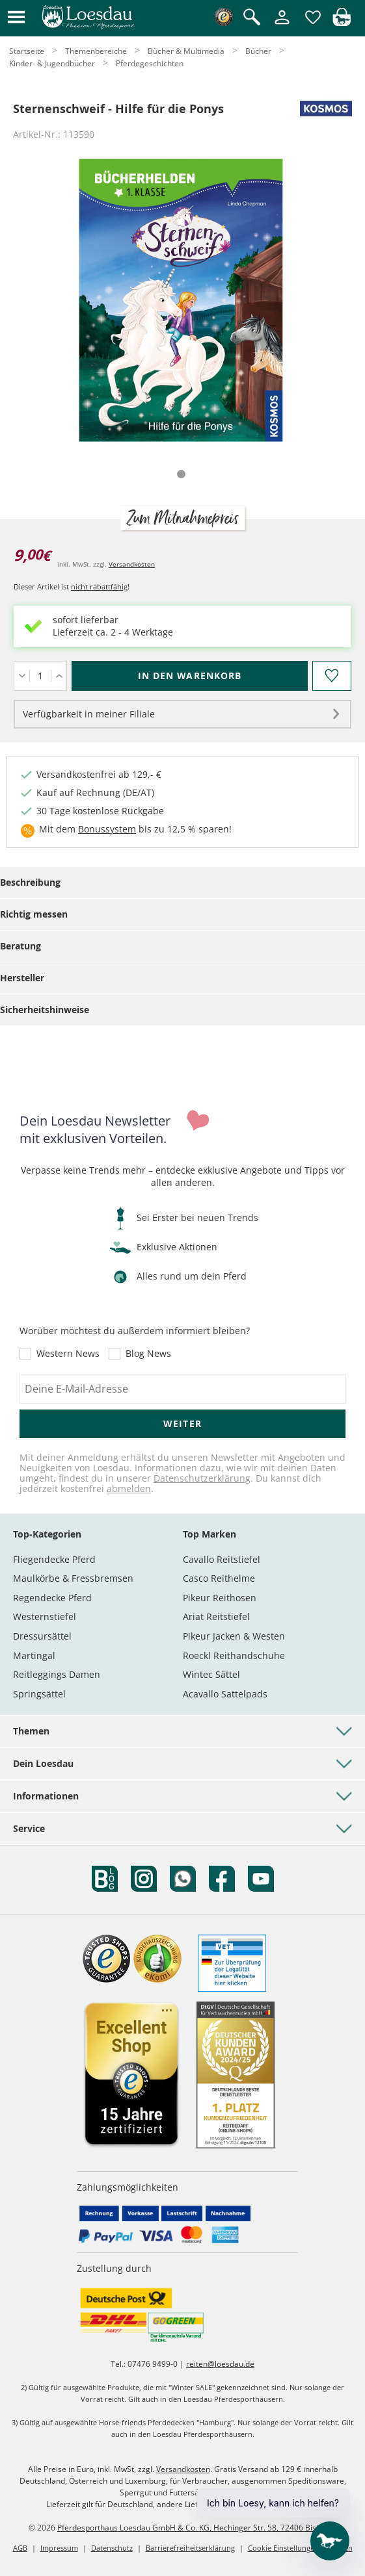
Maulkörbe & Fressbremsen (73, 1578)
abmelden (129, 1488)
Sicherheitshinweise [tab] (44, 1009)
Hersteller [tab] (22, 978)
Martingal (34, 1655)
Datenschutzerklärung (202, 1478)
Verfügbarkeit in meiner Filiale (89, 714)
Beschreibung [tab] (30, 882)
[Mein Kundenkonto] (282, 25)
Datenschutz (112, 2548)
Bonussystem (107, 829)
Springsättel (39, 1694)
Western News (68, 1353)
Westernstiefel (44, 1616)
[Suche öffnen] (252, 18)
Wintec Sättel (211, 1674)
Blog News (148, 1353)
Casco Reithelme (219, 1578)
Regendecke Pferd (52, 1597)
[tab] (181, 474)
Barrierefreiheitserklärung (190, 2548)
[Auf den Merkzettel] (331, 676)
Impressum (59, 2548)
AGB (20, 2548)
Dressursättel (42, 1636)
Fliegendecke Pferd (54, 1559)
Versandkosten (132, 564)
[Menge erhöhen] (58, 676)
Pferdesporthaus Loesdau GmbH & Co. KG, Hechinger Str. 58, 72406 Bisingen (196, 2527)
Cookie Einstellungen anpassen (300, 2548)
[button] (16, 18)
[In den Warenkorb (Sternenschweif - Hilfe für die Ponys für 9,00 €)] (190, 676)
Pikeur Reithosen (219, 1597)
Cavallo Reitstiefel (221, 1559)
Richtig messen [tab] (34, 914)
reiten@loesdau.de (220, 2363)
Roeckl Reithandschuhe (234, 1655)
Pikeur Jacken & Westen (234, 1636)
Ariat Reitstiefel (216, 1616)
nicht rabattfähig (99, 586)
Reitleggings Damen (56, 1674)
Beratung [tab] (20, 946)
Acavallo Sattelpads (225, 1694)
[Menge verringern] (21, 676)
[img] (341, 22)
